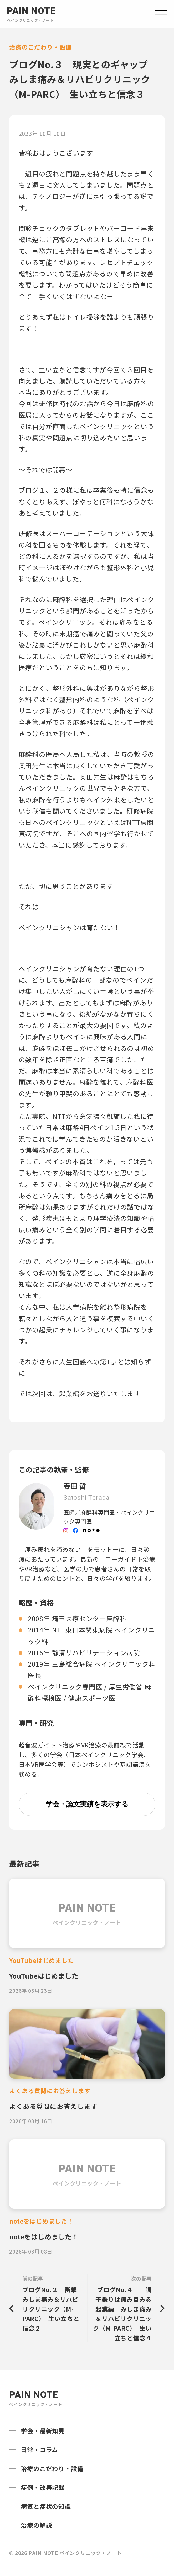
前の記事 (52, 2304)
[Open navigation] (161, 14)
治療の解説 (36, 2525)
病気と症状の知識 (46, 2506)
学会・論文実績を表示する (87, 1804)
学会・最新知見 (43, 2430)
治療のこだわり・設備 (52, 2468)
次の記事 (124, 2308)
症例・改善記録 (43, 2487)
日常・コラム (39, 2449)
